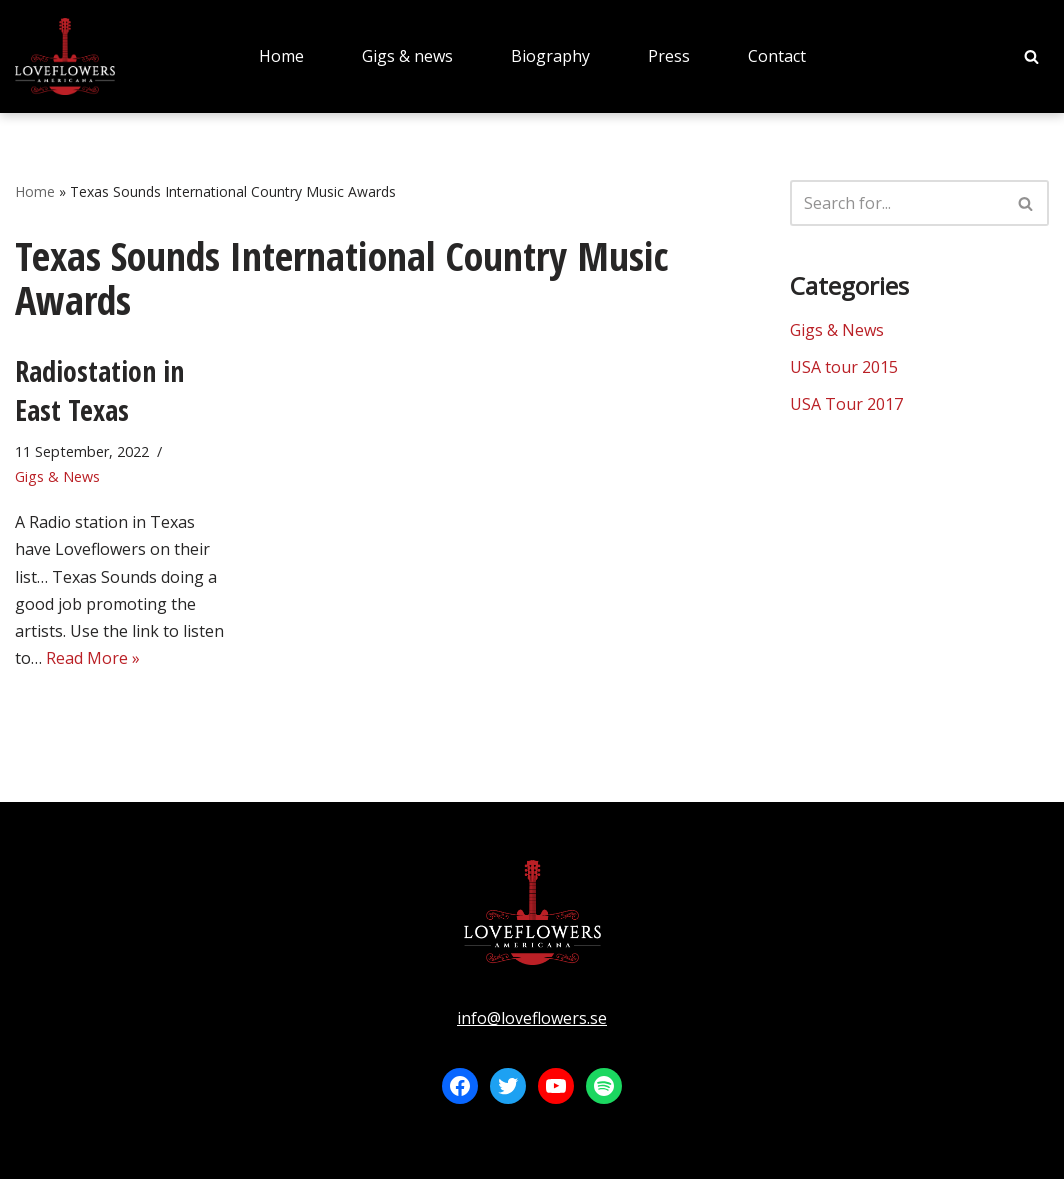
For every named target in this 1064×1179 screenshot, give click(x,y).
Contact (777, 56)
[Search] (1031, 56)
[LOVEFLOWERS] (65, 56)
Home (281, 56)
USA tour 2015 (844, 367)
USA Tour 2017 (846, 404)
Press (669, 56)
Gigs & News (57, 476)
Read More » (93, 658)
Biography (550, 56)
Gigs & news (407, 56)
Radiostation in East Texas (99, 390)
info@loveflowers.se (532, 1018)
